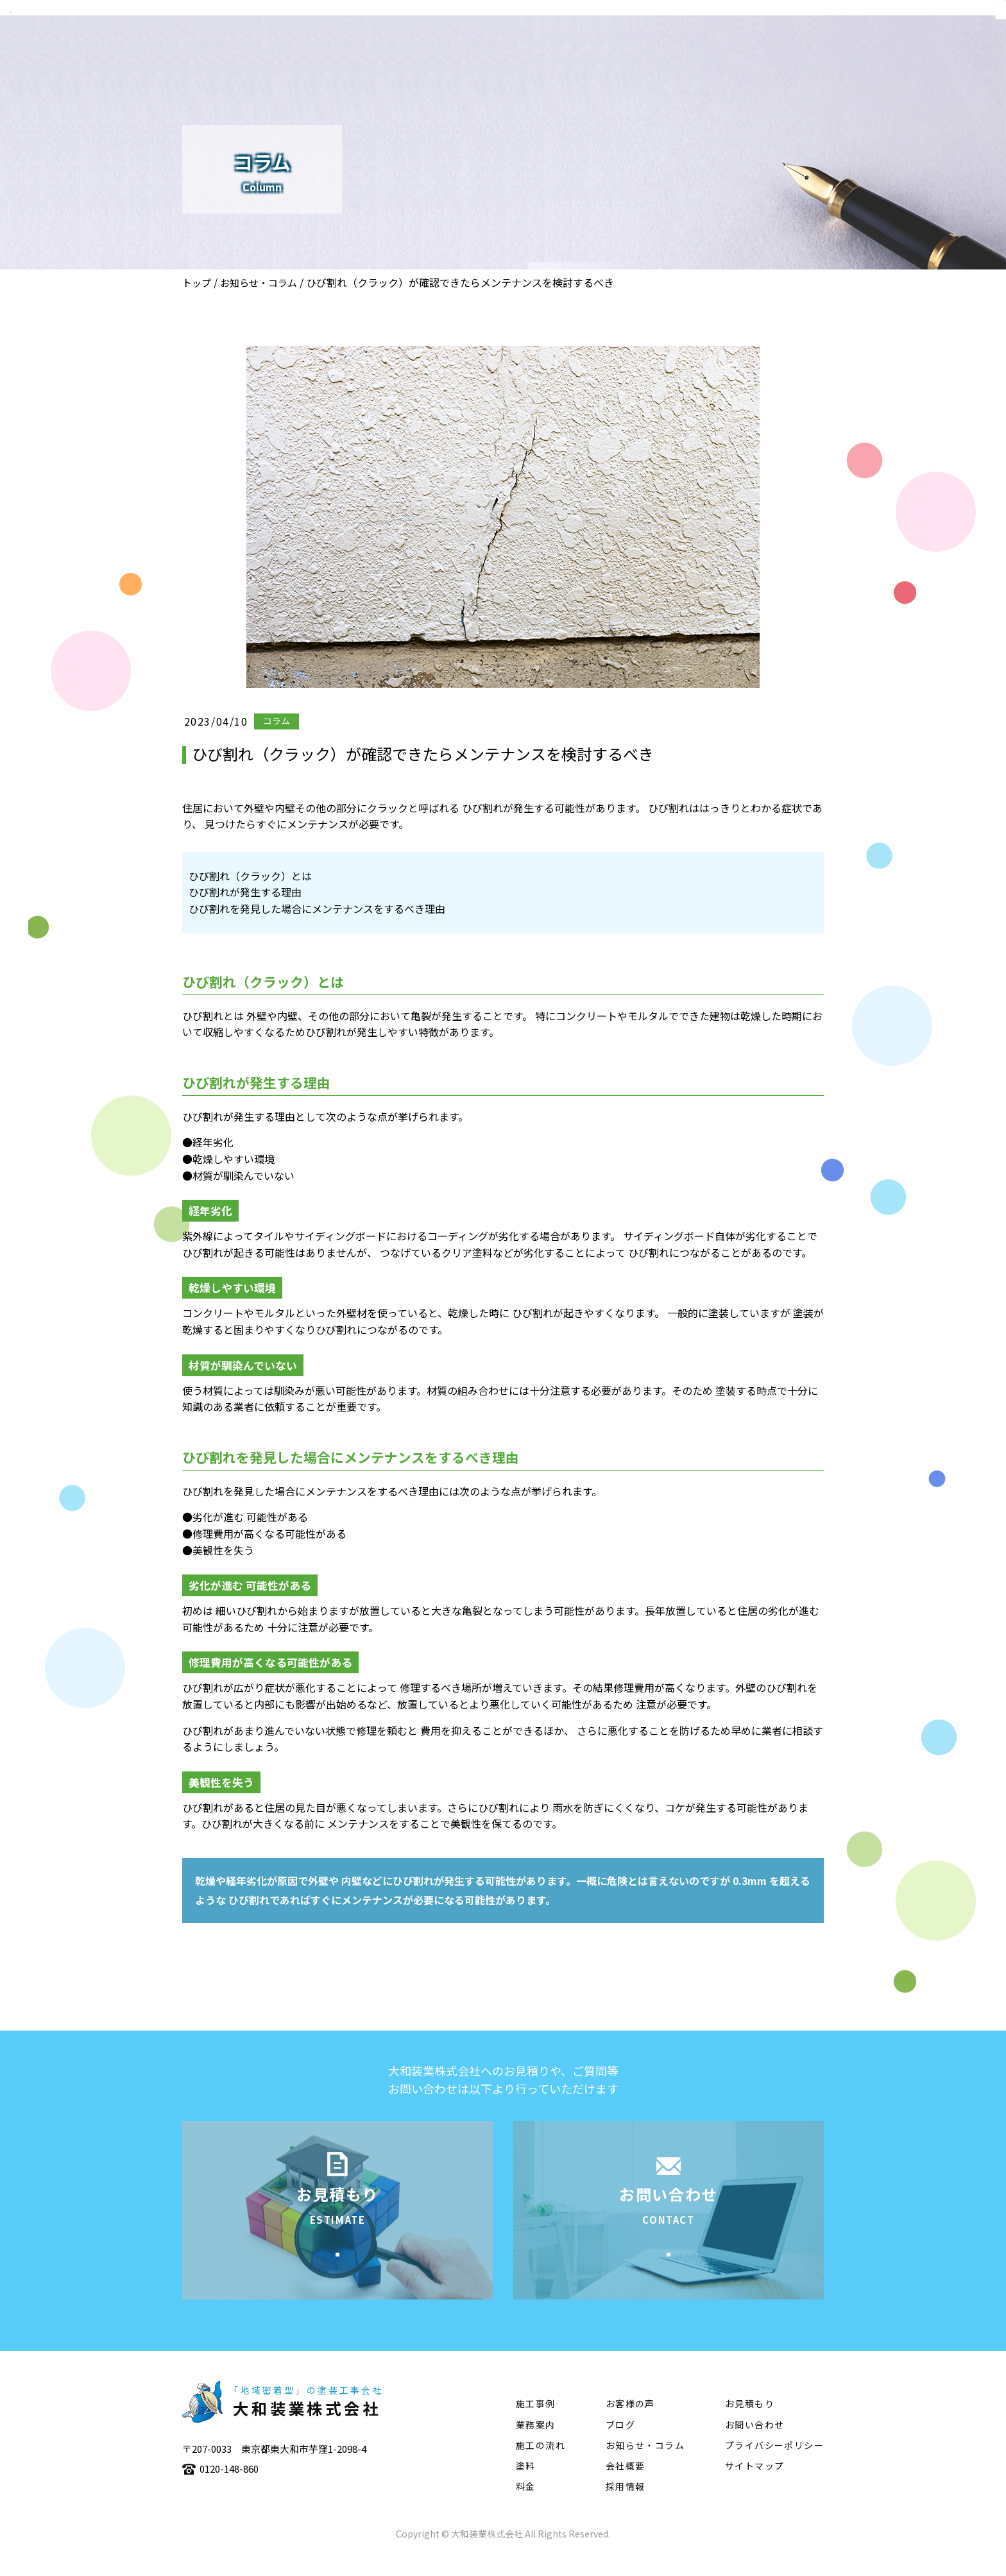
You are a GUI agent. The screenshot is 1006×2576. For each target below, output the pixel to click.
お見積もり (749, 2423)
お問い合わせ (754, 2443)
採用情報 (625, 2506)
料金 (526, 2506)
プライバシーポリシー (774, 2465)
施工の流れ (776, 48)
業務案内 (639, 48)
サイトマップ (754, 2485)
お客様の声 (630, 2423)
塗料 (836, 48)
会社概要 (574, 48)
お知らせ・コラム (258, 282)
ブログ (620, 2443)
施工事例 (705, 48)
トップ (196, 282)
